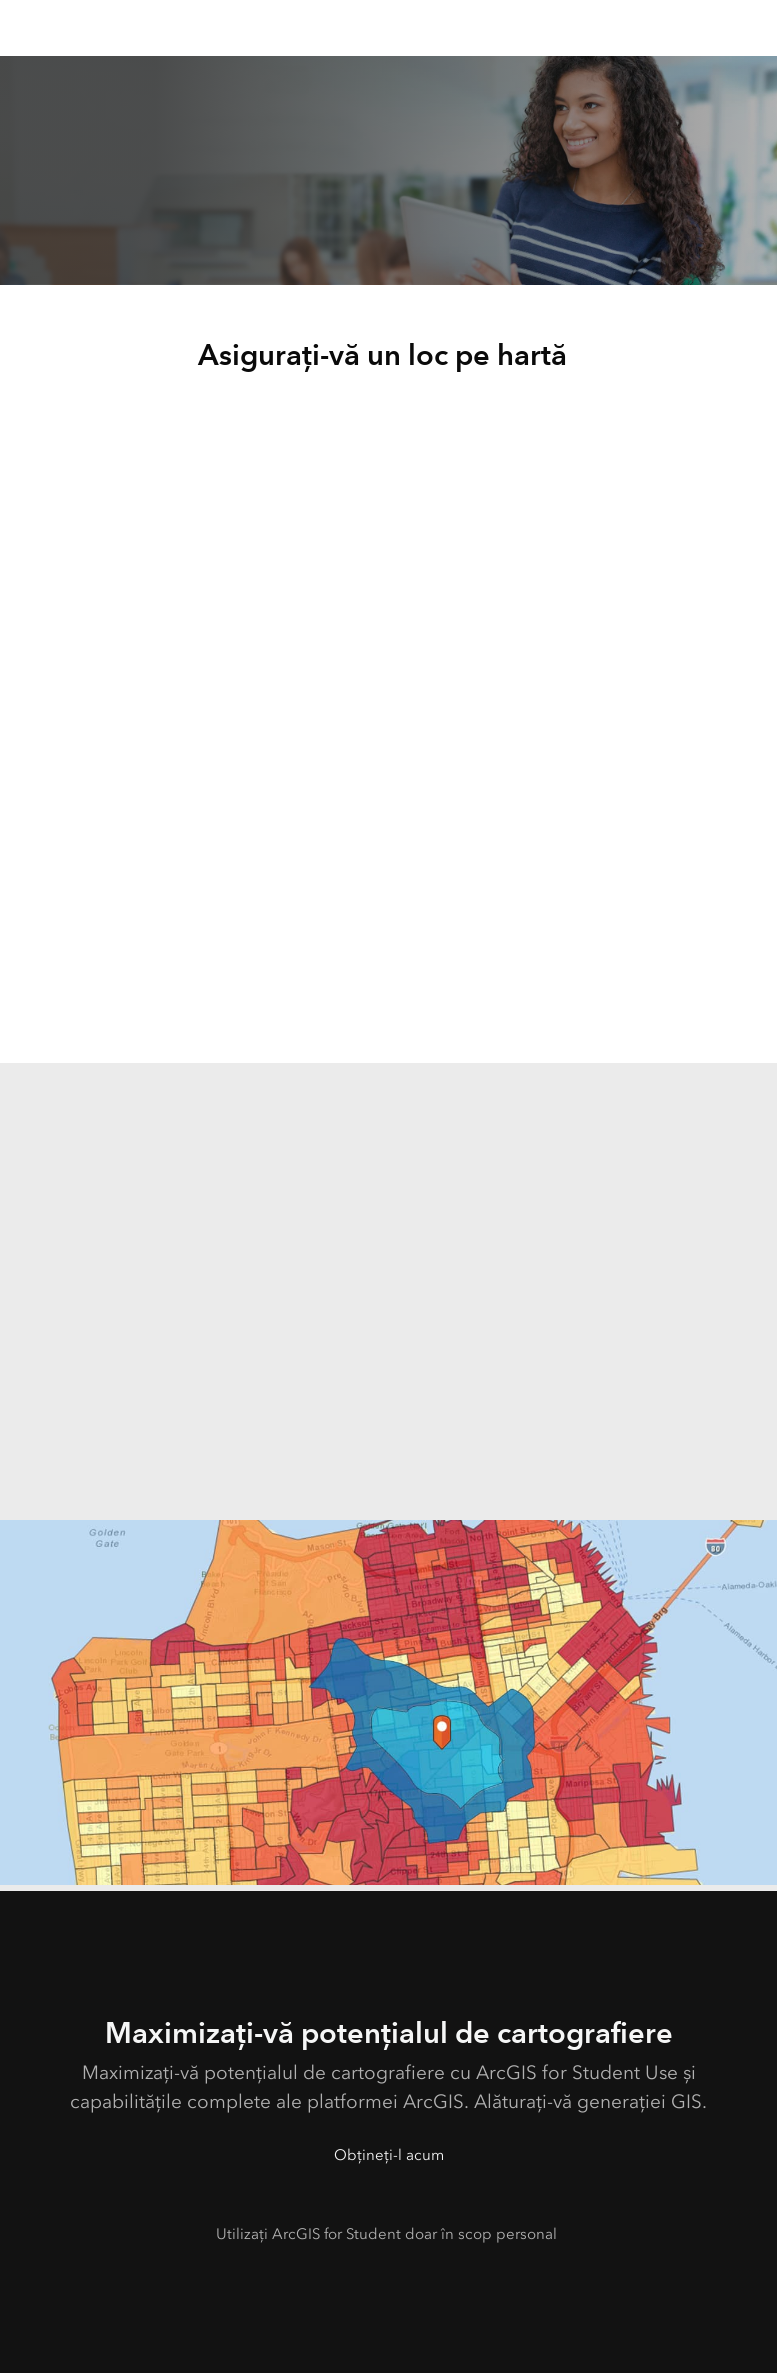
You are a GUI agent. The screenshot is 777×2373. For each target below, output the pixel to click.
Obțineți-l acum (389, 2155)
